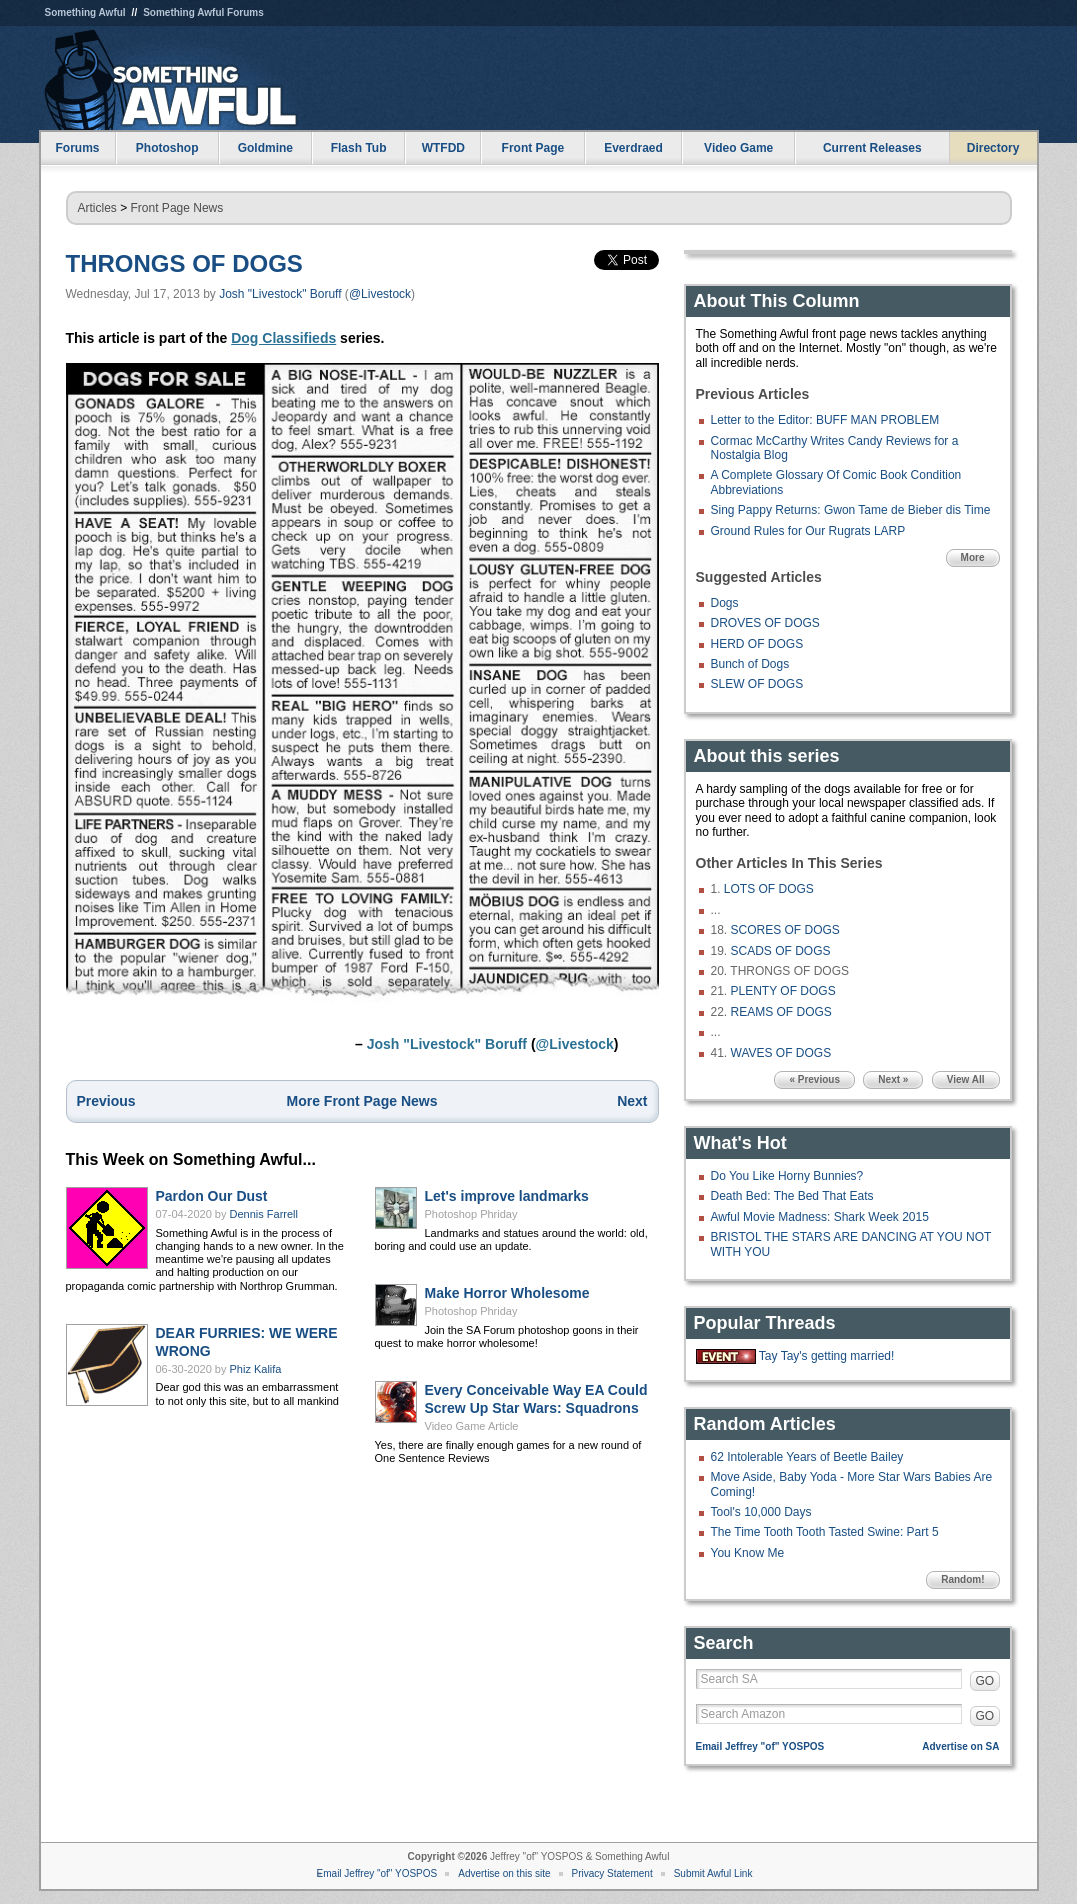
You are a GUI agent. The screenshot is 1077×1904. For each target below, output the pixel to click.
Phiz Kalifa (256, 1369)
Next (632, 1101)
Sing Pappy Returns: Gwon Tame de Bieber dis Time (851, 510)
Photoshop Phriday (471, 1214)
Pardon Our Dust (212, 1196)
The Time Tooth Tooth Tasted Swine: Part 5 (825, 1532)
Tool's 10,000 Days (761, 1512)
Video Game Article (472, 1426)
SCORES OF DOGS (785, 930)
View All (966, 1079)
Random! (962, 1579)
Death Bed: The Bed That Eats (792, 1196)
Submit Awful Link (713, 1873)
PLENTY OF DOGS (783, 991)
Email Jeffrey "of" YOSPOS (760, 1746)
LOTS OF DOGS (769, 889)
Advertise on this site (504, 1873)
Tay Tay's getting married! (826, 1356)
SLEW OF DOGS (757, 684)
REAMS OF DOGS (781, 1012)
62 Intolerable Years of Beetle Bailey (807, 1457)
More (973, 557)
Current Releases (872, 148)
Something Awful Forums (203, 12)
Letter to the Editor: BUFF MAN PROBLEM (825, 420)
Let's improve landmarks (507, 1196)
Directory (993, 148)
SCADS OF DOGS (781, 951)
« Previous (814, 1079)
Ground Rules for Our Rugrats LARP (808, 531)
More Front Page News (362, 1101)
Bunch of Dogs (750, 664)
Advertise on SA (960, 1746)
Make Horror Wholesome (507, 1293)
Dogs (725, 603)
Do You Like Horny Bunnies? (787, 1176)
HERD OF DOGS (757, 644)
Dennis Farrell (264, 1214)
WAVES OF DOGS (781, 1053)
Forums (77, 148)
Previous (106, 1101)
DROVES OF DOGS (765, 623)
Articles (97, 208)
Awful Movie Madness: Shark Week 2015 (820, 1217)
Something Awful (85, 12)
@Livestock (380, 294)
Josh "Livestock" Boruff (280, 294)
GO (985, 1681)
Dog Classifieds (283, 338)
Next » (893, 1079)
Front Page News (177, 208)
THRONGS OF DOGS (184, 263)
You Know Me (748, 1553)
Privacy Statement (612, 1873)
